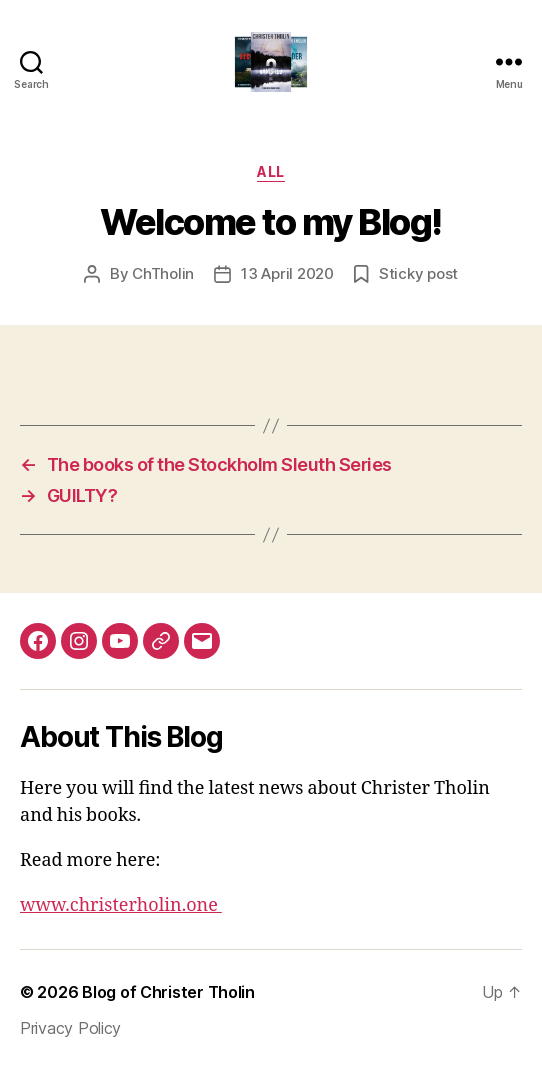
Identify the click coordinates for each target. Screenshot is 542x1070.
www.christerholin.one (121, 905)
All (271, 171)
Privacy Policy (70, 1028)
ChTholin (163, 273)
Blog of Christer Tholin (168, 992)
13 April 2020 (287, 273)
